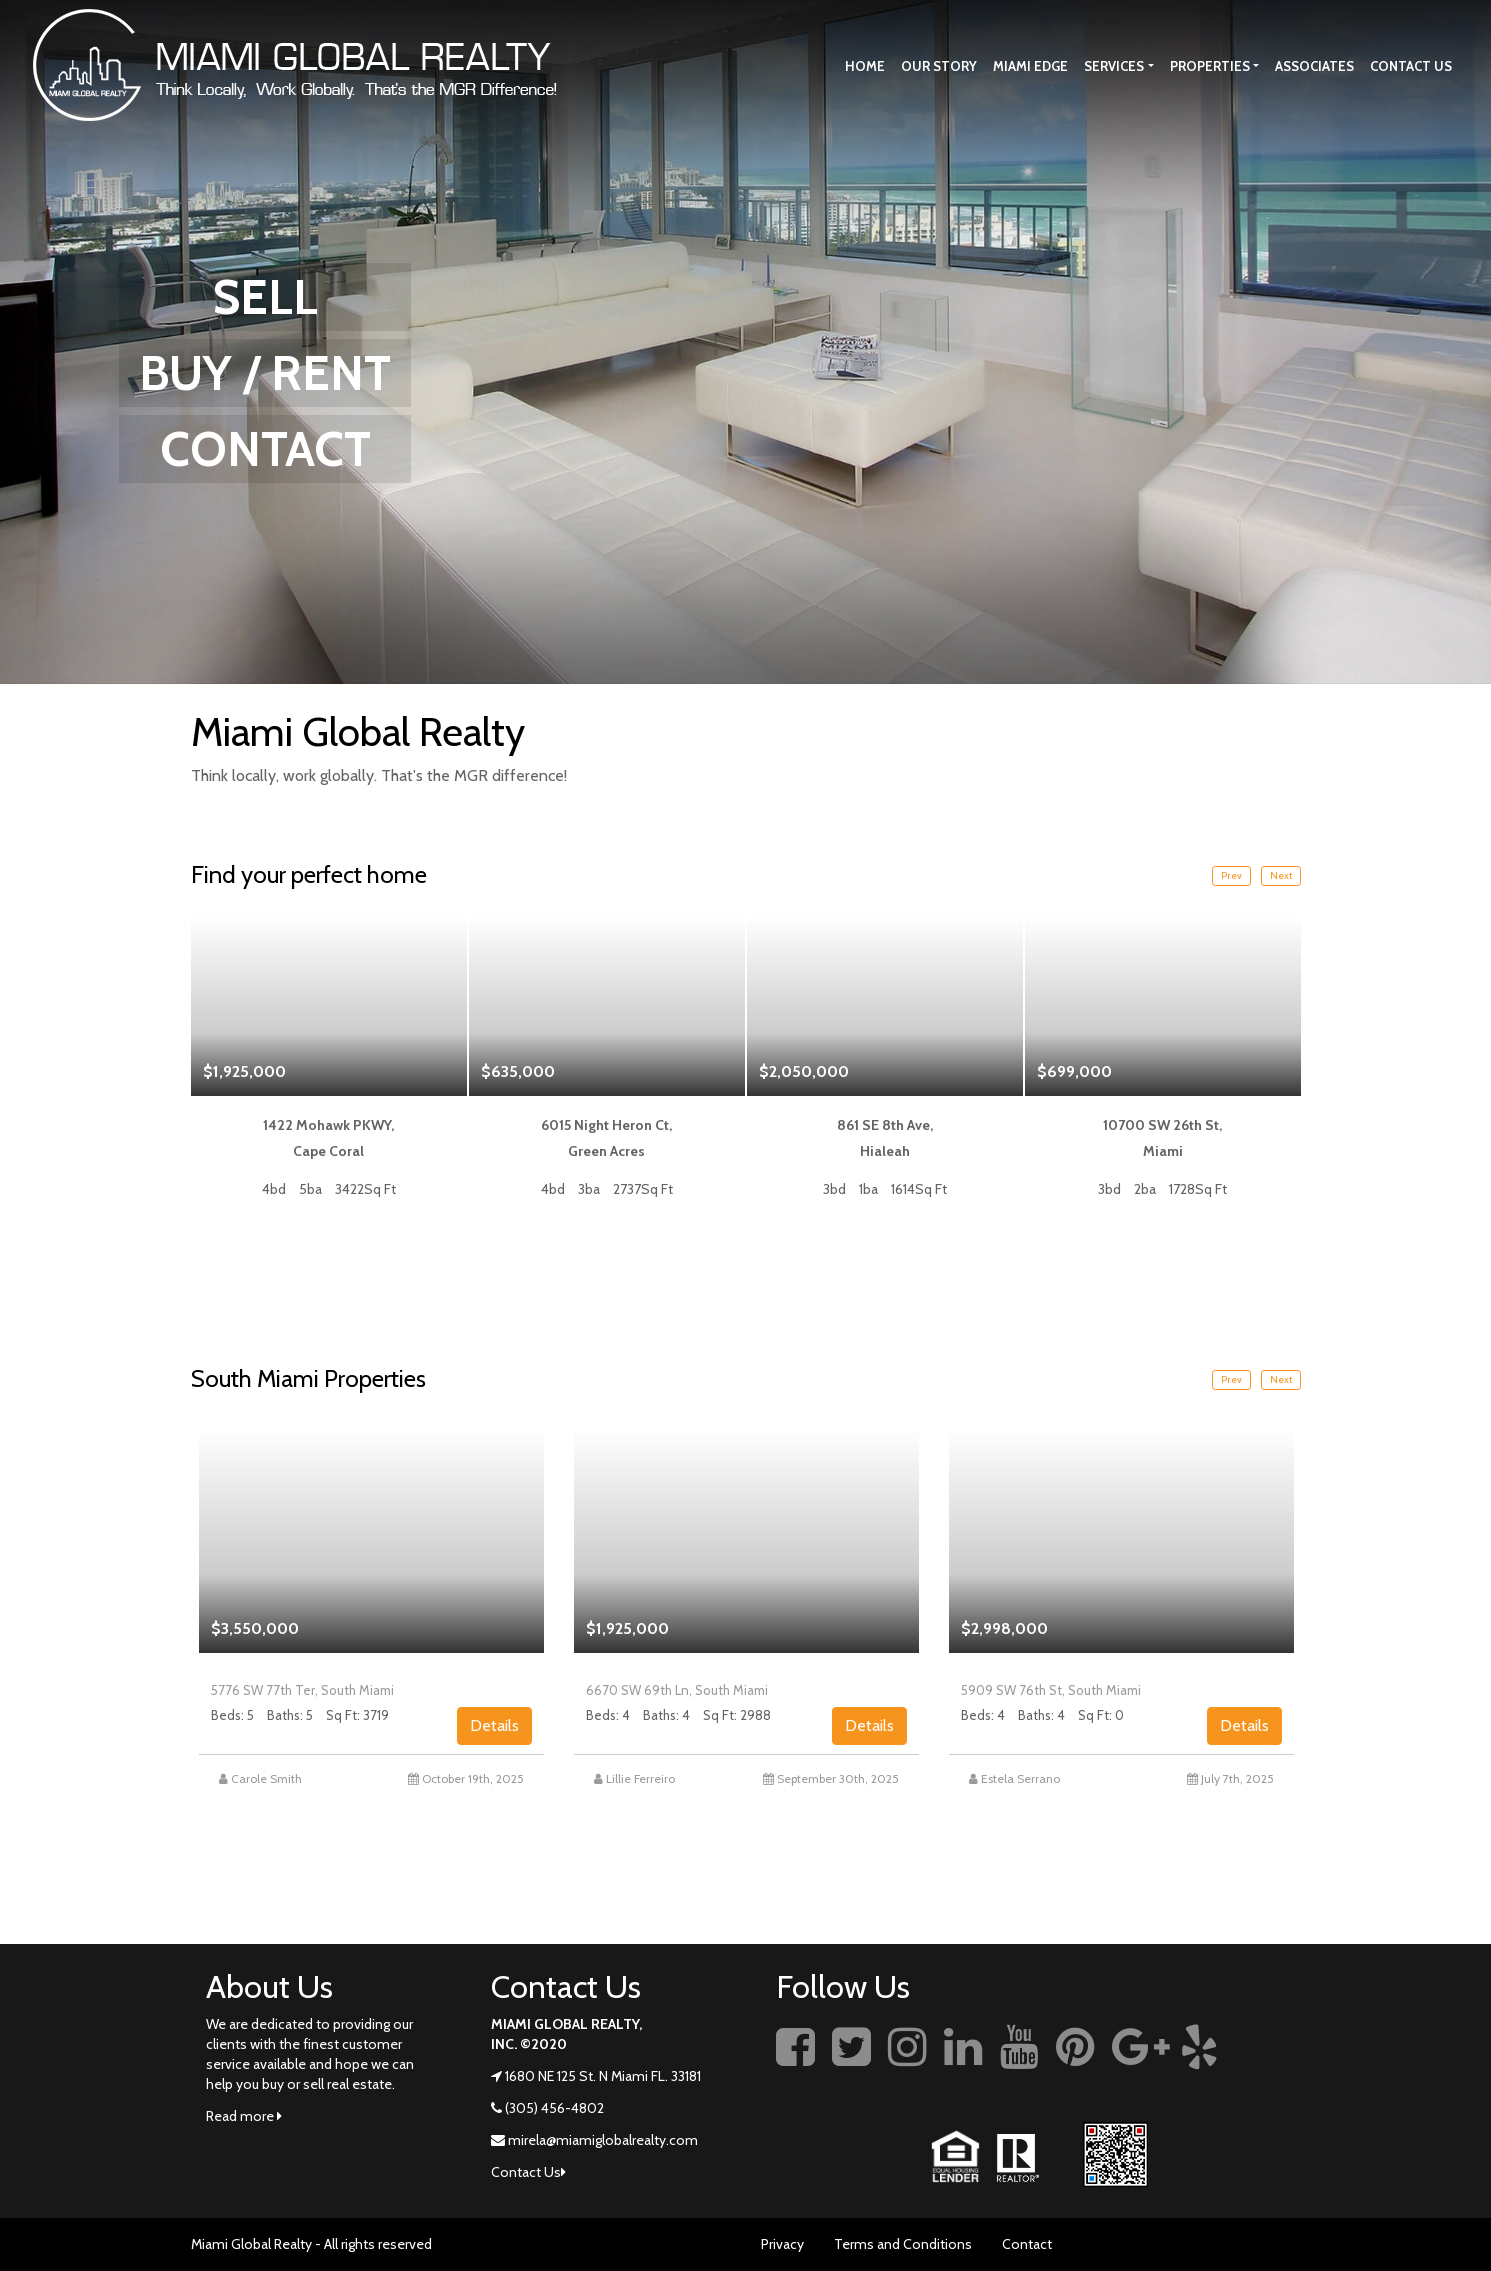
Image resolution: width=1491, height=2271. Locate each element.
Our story (939, 66)
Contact (1027, 2244)
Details (494, 1725)
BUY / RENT (265, 373)
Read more (244, 2116)
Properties (1210, 66)
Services (1114, 66)
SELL (265, 297)
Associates (1314, 66)
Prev (1231, 875)
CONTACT (265, 449)
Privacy (782, 2244)
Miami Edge (1030, 66)
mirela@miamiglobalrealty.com (603, 2140)
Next (1281, 875)
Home (865, 66)
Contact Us (1411, 66)
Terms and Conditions (903, 2244)
